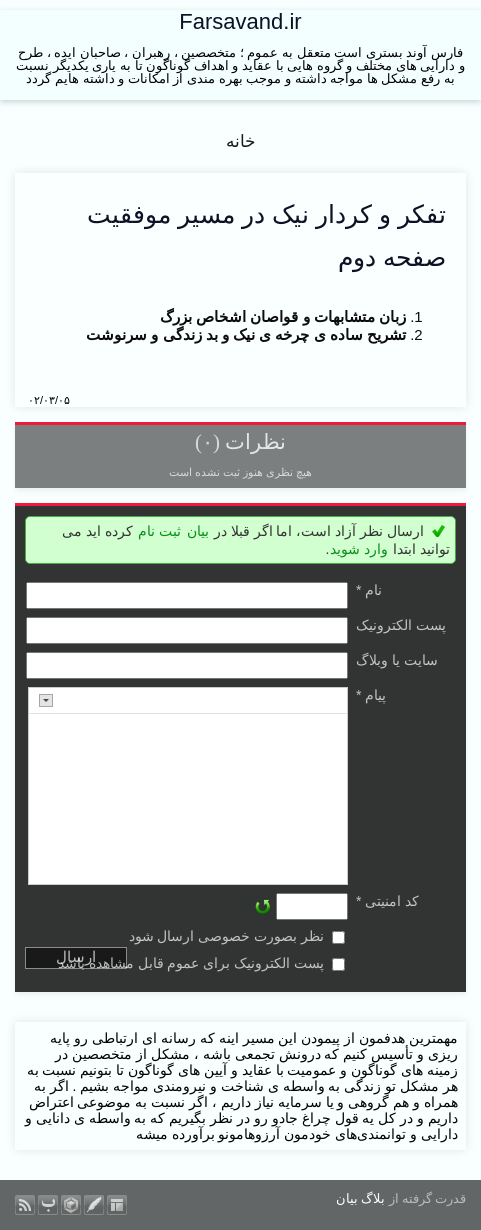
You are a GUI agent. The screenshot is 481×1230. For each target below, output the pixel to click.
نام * (369, 590)
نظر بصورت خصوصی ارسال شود (227, 936)
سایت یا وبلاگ (397, 660)
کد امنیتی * (387, 901)
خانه (241, 141)
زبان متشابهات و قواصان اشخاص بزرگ (283, 316)
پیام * (371, 695)
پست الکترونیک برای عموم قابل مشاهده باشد (191, 963)
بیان (198, 531)
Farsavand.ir (240, 21)
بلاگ (373, 1198)
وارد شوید (359, 549)
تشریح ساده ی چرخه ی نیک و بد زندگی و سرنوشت (246, 334)
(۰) (207, 442)
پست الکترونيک (401, 625)
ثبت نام (159, 531)
